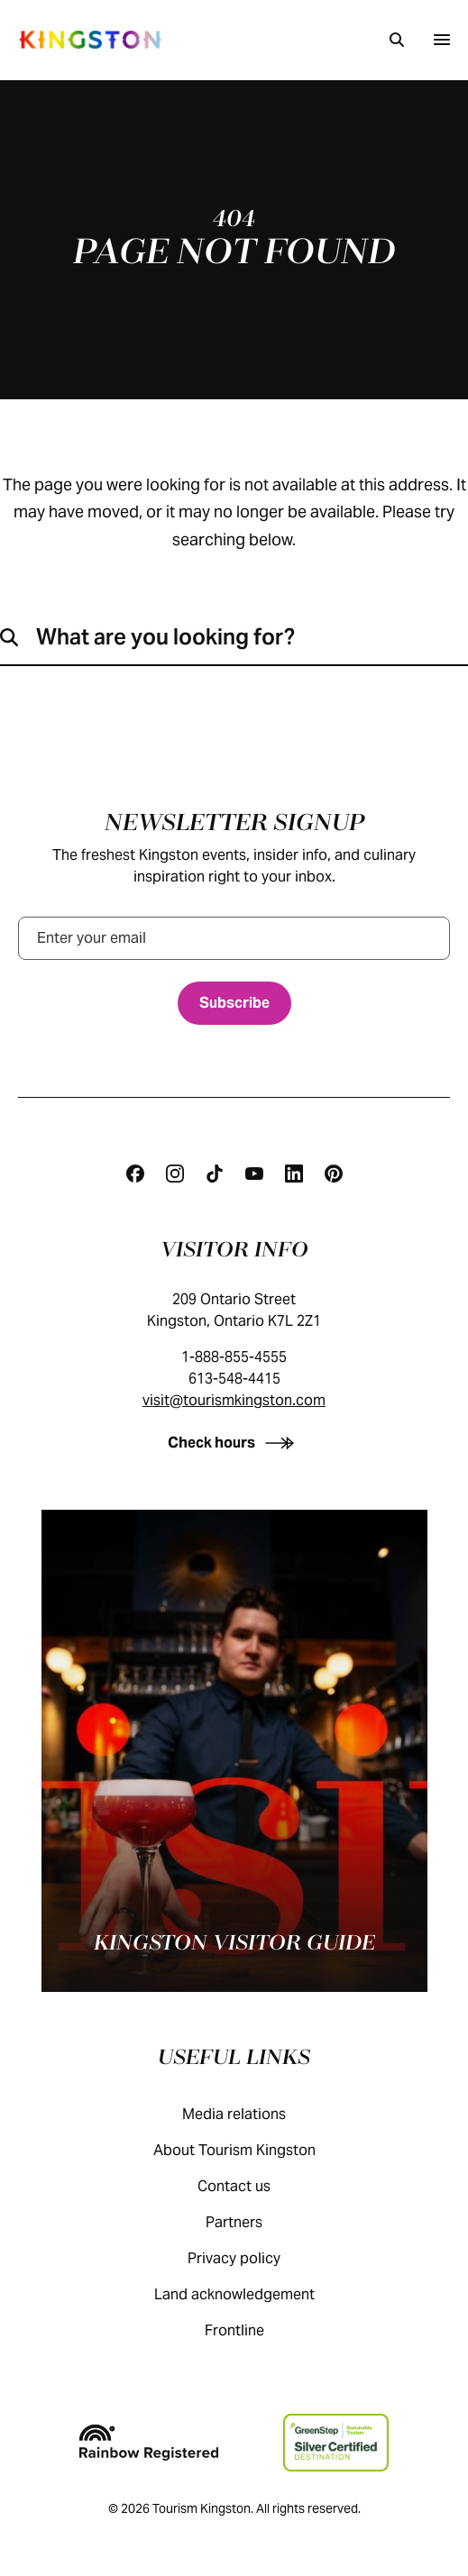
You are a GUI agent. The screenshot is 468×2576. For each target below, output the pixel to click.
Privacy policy (252, 2258)
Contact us (252, 2186)
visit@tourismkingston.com (234, 1400)
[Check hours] (234, 1442)
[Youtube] (254, 1173)
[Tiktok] (214, 1173)
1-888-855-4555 (234, 1356)
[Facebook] (135, 1173)
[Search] (396, 40)
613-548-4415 (234, 1378)
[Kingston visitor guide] (234, 1751)
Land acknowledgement (252, 2294)
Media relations (252, 2114)
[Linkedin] (294, 1173)
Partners (252, 2222)
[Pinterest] (333, 1173)
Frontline (252, 2330)
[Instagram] (175, 1173)
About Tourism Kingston (252, 2150)
